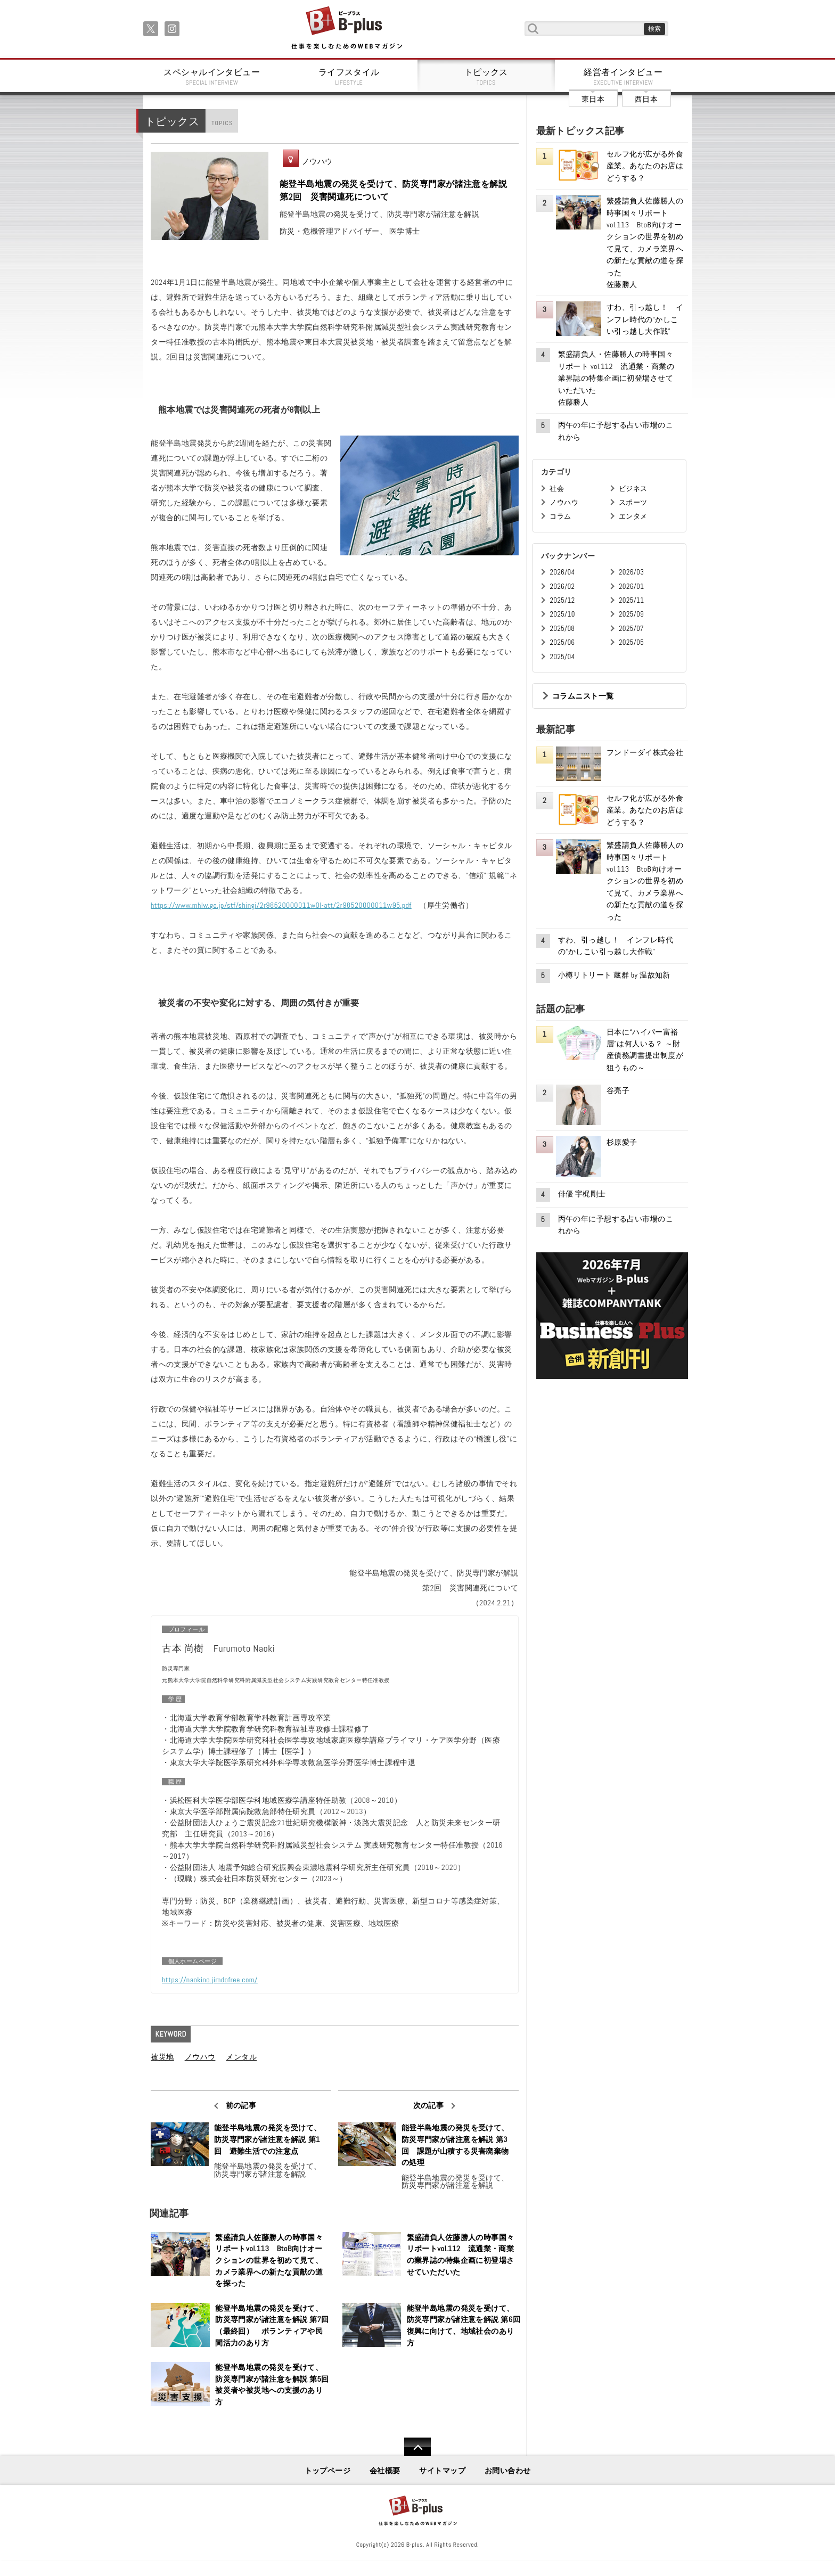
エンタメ (633, 516)
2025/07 (631, 628)
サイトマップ (442, 2470)
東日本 (593, 99)
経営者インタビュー (623, 77)
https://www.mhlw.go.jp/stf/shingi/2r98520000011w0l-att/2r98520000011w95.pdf (281, 905)
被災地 (162, 2057)
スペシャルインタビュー (212, 77)
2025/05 (631, 642)
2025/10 (562, 614)
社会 (557, 488)
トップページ (328, 2470)
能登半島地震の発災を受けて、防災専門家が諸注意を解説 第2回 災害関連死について (393, 190)
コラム (560, 516)
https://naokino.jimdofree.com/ (210, 1979)
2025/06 (562, 642)
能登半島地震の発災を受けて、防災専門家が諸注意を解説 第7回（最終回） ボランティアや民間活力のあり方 (272, 2325)
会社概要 (385, 2470)
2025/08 (562, 628)
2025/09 (631, 614)
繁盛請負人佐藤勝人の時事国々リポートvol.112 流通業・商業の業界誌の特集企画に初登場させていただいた (460, 2255)
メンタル (241, 2057)
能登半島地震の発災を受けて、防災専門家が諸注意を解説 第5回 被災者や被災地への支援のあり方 (272, 2384)
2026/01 (631, 586)
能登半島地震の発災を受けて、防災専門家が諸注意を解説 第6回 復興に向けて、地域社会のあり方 (464, 2325)
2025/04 (562, 656)
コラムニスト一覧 (582, 696)
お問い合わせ (508, 2470)
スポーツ (633, 502)
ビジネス (633, 488)
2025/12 (562, 600)
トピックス (486, 77)
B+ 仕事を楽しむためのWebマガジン (346, 28)
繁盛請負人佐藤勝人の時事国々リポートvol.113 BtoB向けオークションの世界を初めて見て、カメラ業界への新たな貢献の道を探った (269, 2260)
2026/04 (562, 572)
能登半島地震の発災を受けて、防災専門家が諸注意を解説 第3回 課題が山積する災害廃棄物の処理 (455, 2145)
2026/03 (631, 572)
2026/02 (562, 586)
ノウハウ (317, 161)
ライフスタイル (349, 77)
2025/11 (631, 600)
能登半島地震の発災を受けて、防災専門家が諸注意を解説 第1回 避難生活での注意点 (268, 2139)
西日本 (646, 99)
